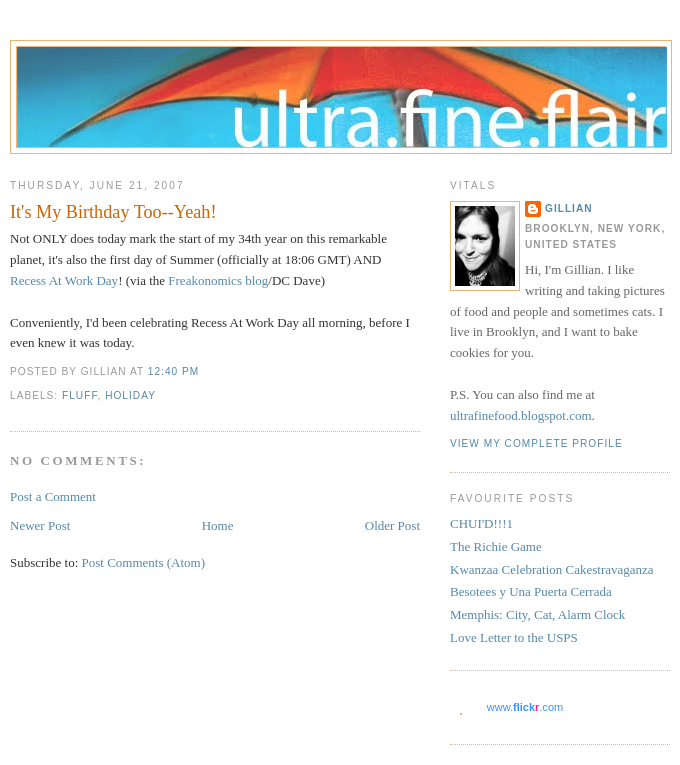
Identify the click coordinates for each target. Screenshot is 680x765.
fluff (79, 395)
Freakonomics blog (218, 280)
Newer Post (40, 525)
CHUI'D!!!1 (481, 523)
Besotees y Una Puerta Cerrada (531, 591)
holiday (130, 395)
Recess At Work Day (64, 280)
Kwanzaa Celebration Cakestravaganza (552, 569)
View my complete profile (536, 443)
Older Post (392, 525)
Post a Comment (53, 496)
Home (218, 525)
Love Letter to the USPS (514, 637)
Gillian (569, 208)
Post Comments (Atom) (144, 562)
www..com (525, 707)
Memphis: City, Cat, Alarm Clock (537, 614)
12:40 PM (173, 371)
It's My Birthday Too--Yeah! (113, 212)
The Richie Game (496, 546)
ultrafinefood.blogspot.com (521, 415)
